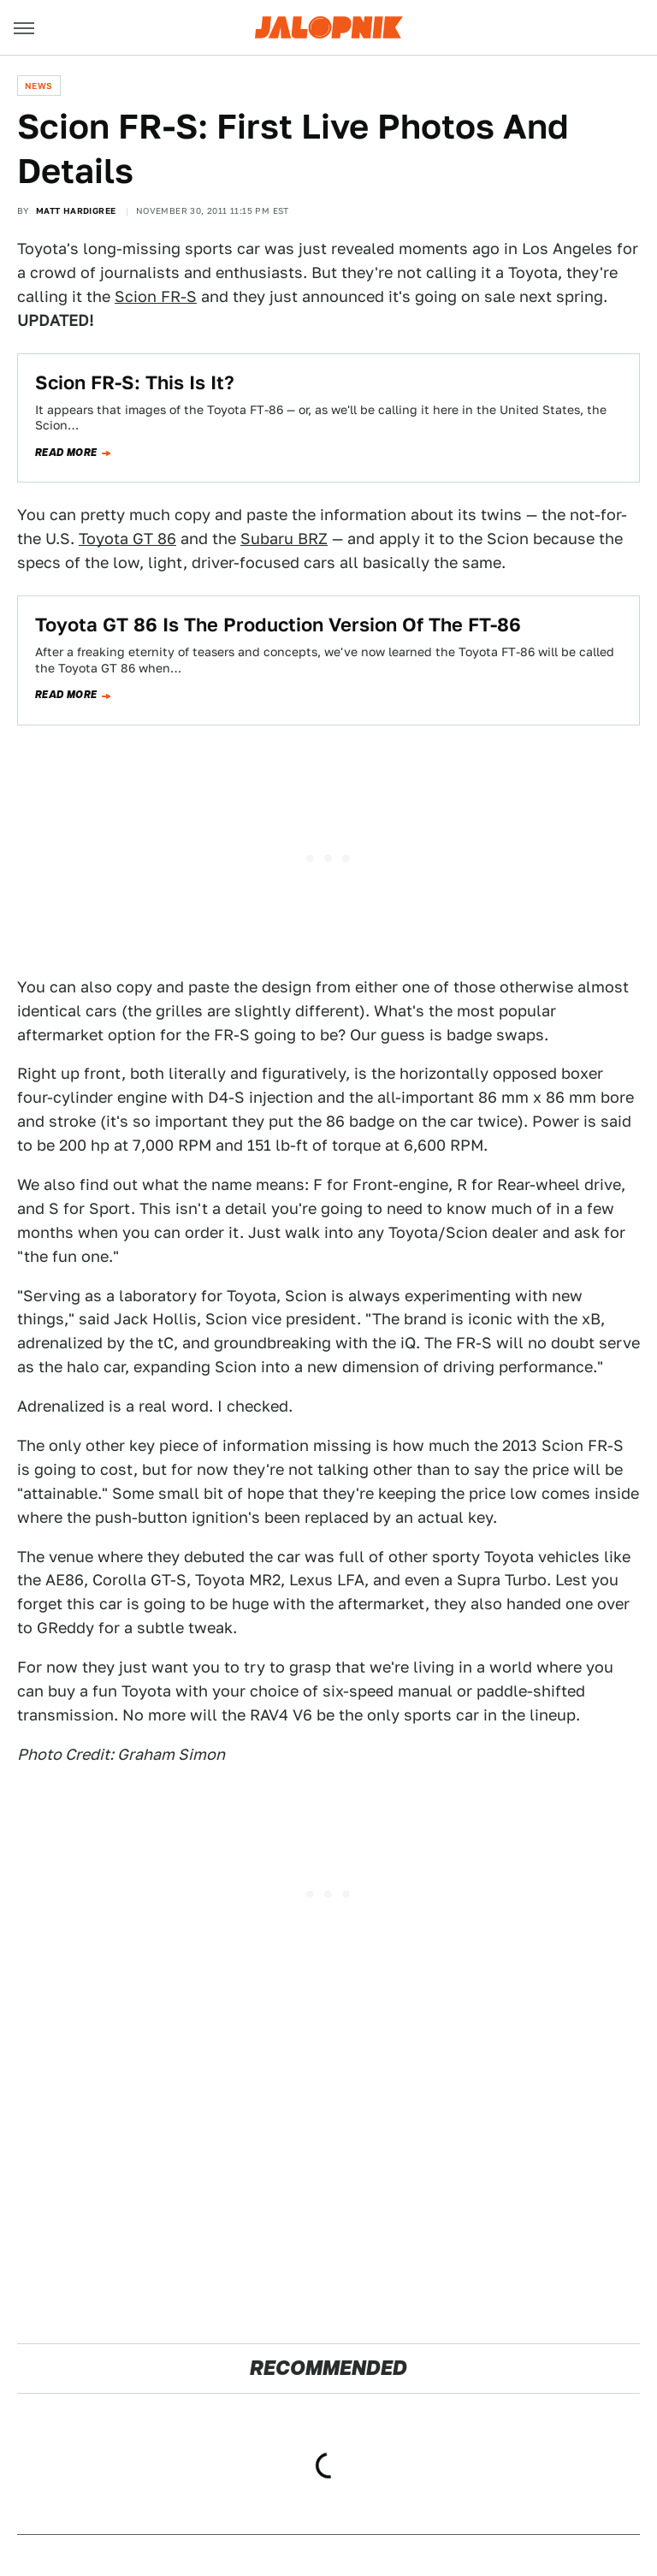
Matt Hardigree (76, 210)
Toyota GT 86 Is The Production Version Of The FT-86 (278, 624)
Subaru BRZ (284, 539)
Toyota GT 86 (127, 539)
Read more (66, 452)
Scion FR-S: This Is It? (134, 382)
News (39, 85)
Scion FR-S (156, 296)
